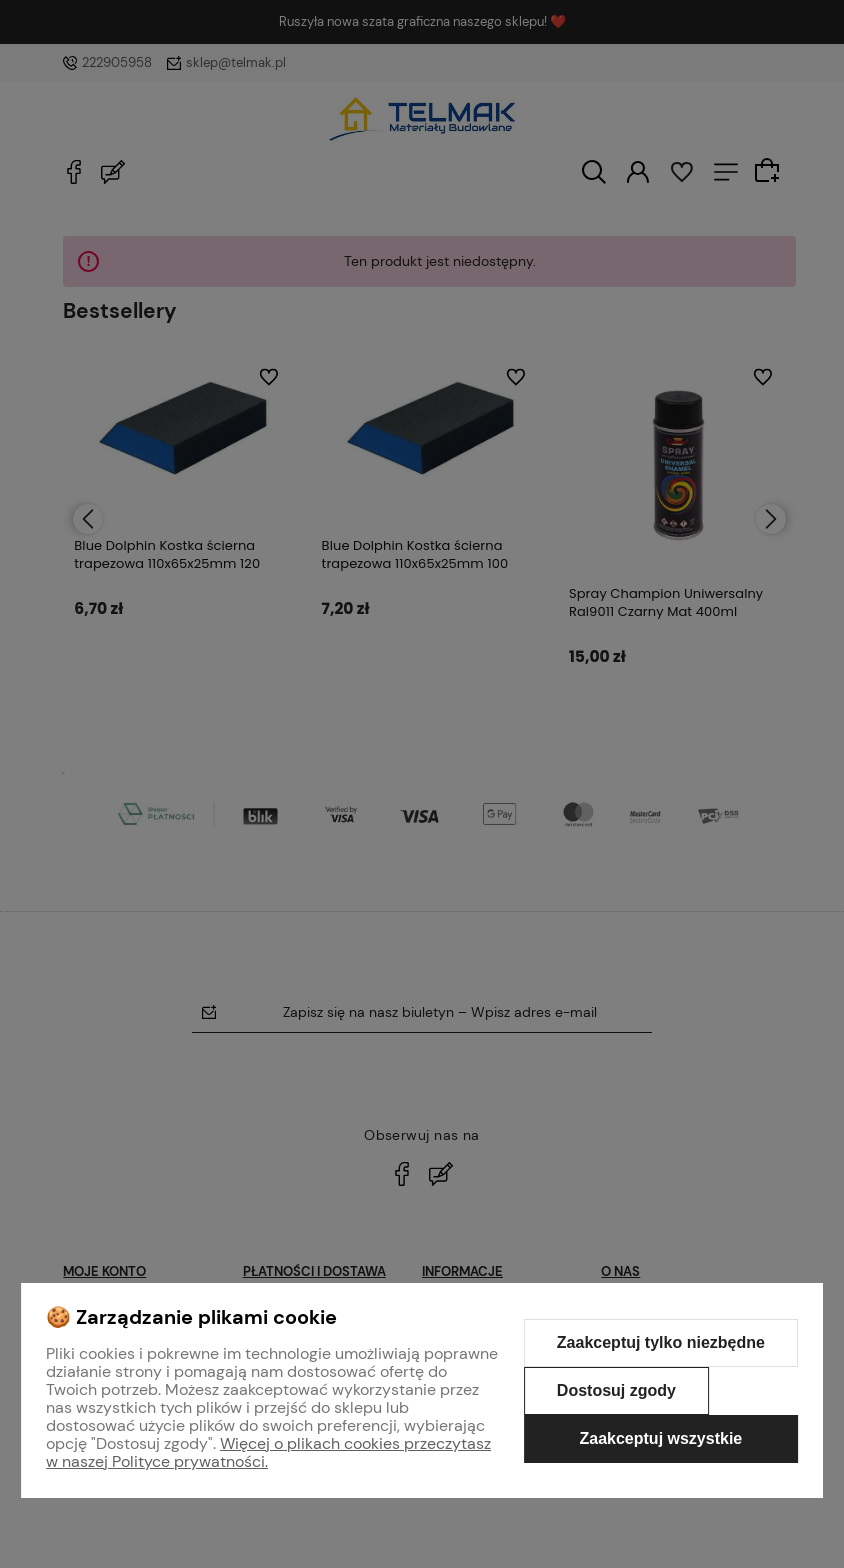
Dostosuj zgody (616, 1390)
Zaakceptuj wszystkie (660, 1438)
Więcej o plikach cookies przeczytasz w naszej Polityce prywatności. (268, 1452)
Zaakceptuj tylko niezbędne (661, 1342)
